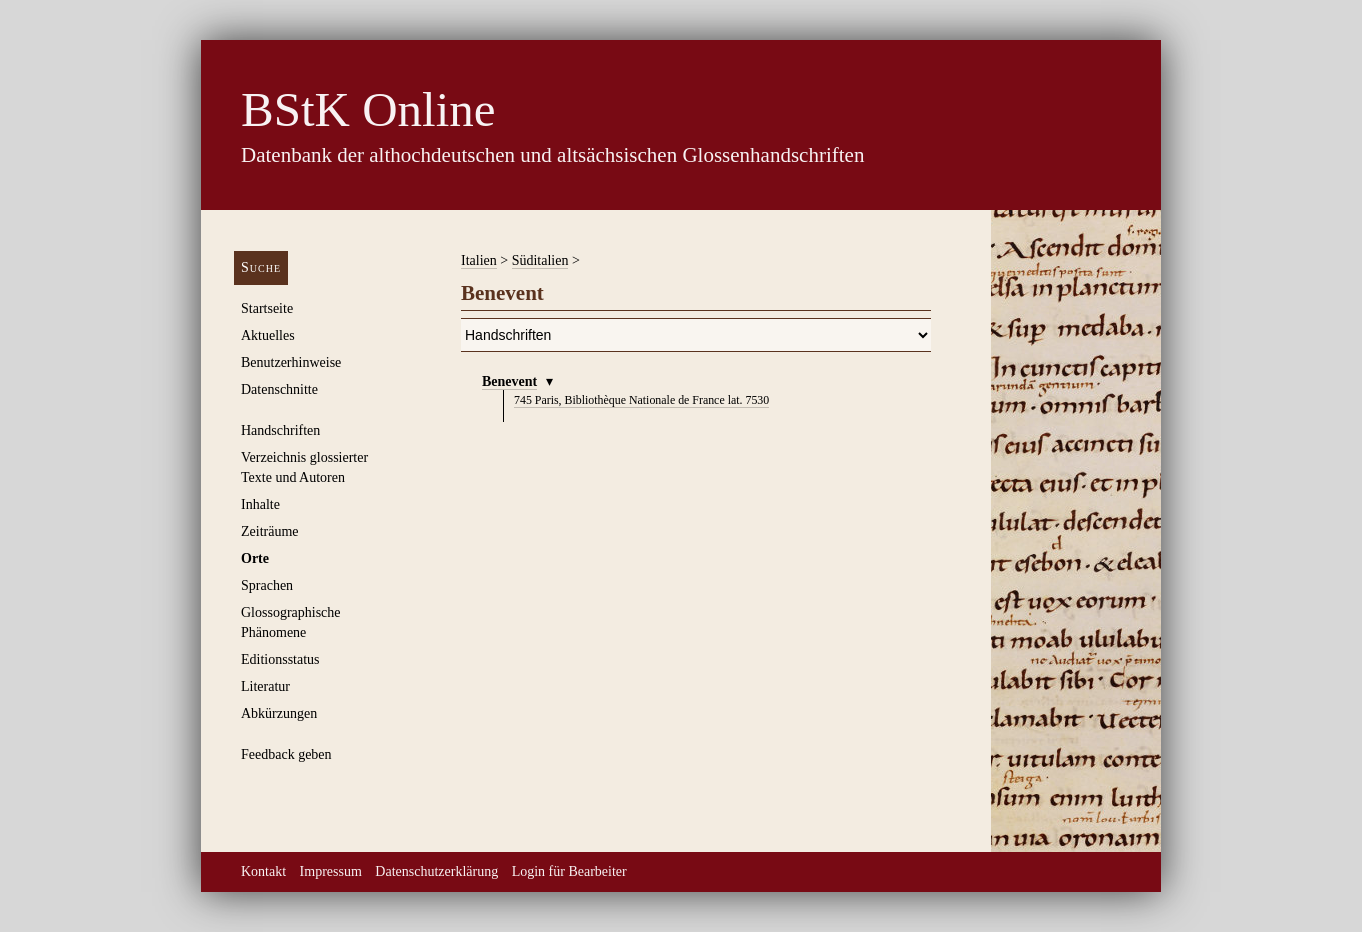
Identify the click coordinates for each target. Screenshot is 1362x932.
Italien (479, 260)
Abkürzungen (279, 713)
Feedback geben (286, 754)
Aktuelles (268, 335)
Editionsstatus (280, 659)
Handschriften (280, 430)
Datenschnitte (279, 389)
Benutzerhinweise (291, 362)
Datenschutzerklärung (436, 871)
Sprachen (267, 585)
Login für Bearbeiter (569, 871)
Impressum (331, 871)
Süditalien (540, 260)
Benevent (509, 381)
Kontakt (263, 871)
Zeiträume (270, 531)
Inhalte (260, 504)
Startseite (267, 308)
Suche (261, 267)
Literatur (265, 686)
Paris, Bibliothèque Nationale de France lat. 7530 (641, 400)
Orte (255, 558)
